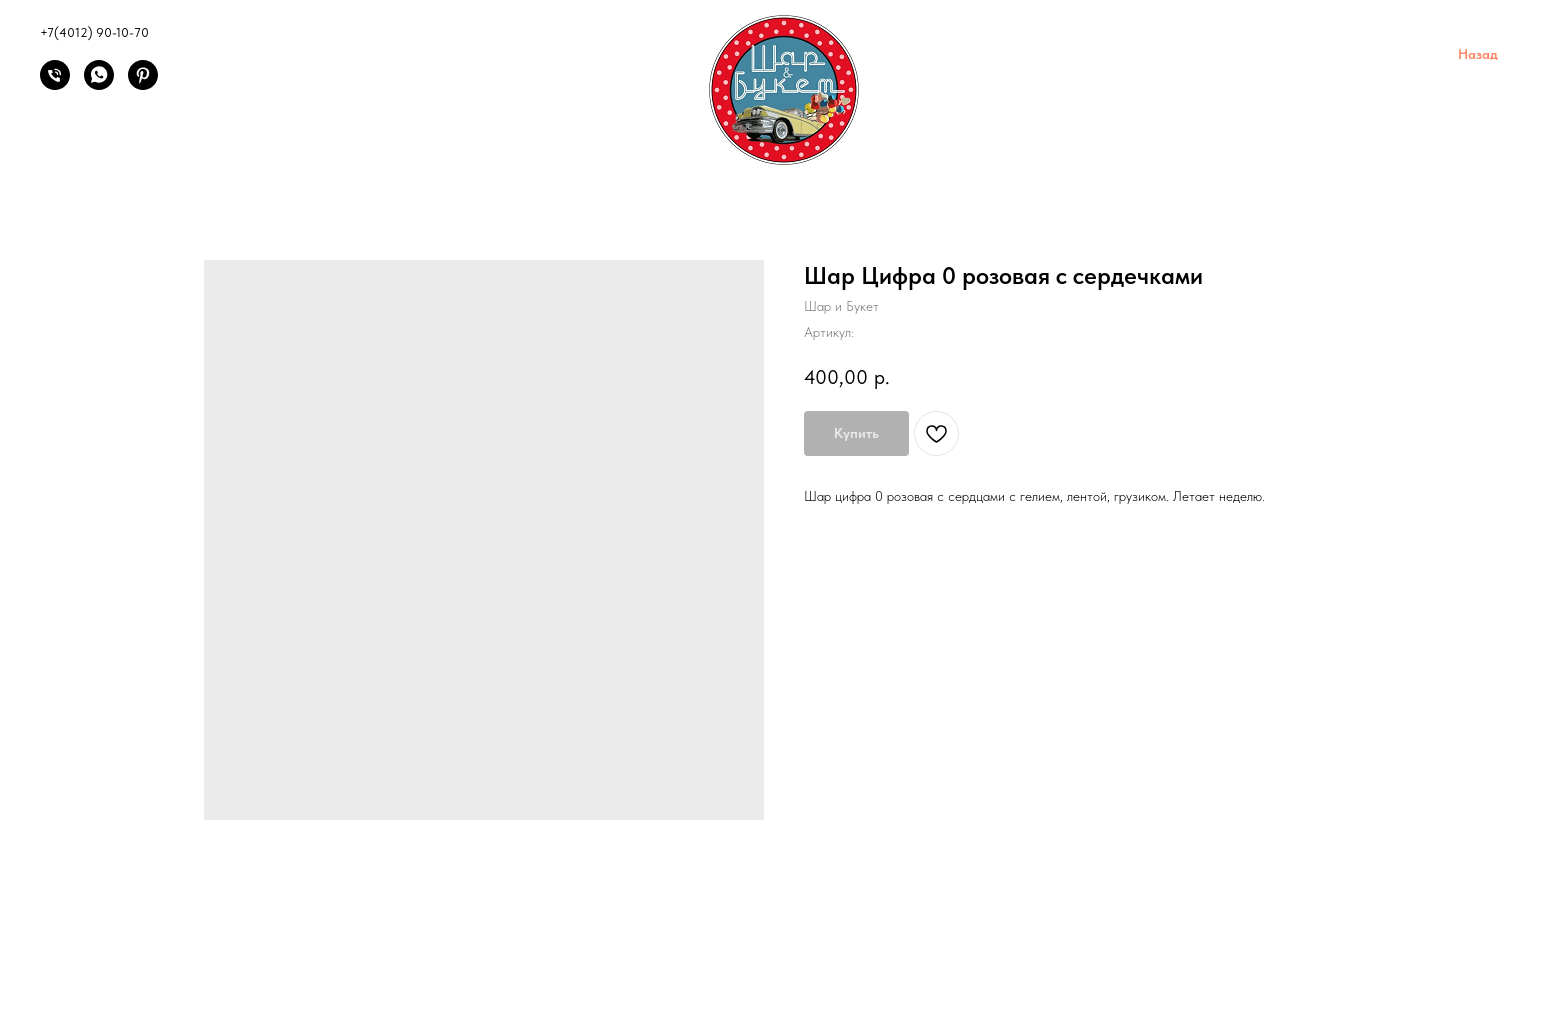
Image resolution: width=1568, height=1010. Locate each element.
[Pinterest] (143, 84)
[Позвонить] (55, 84)
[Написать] (99, 84)
